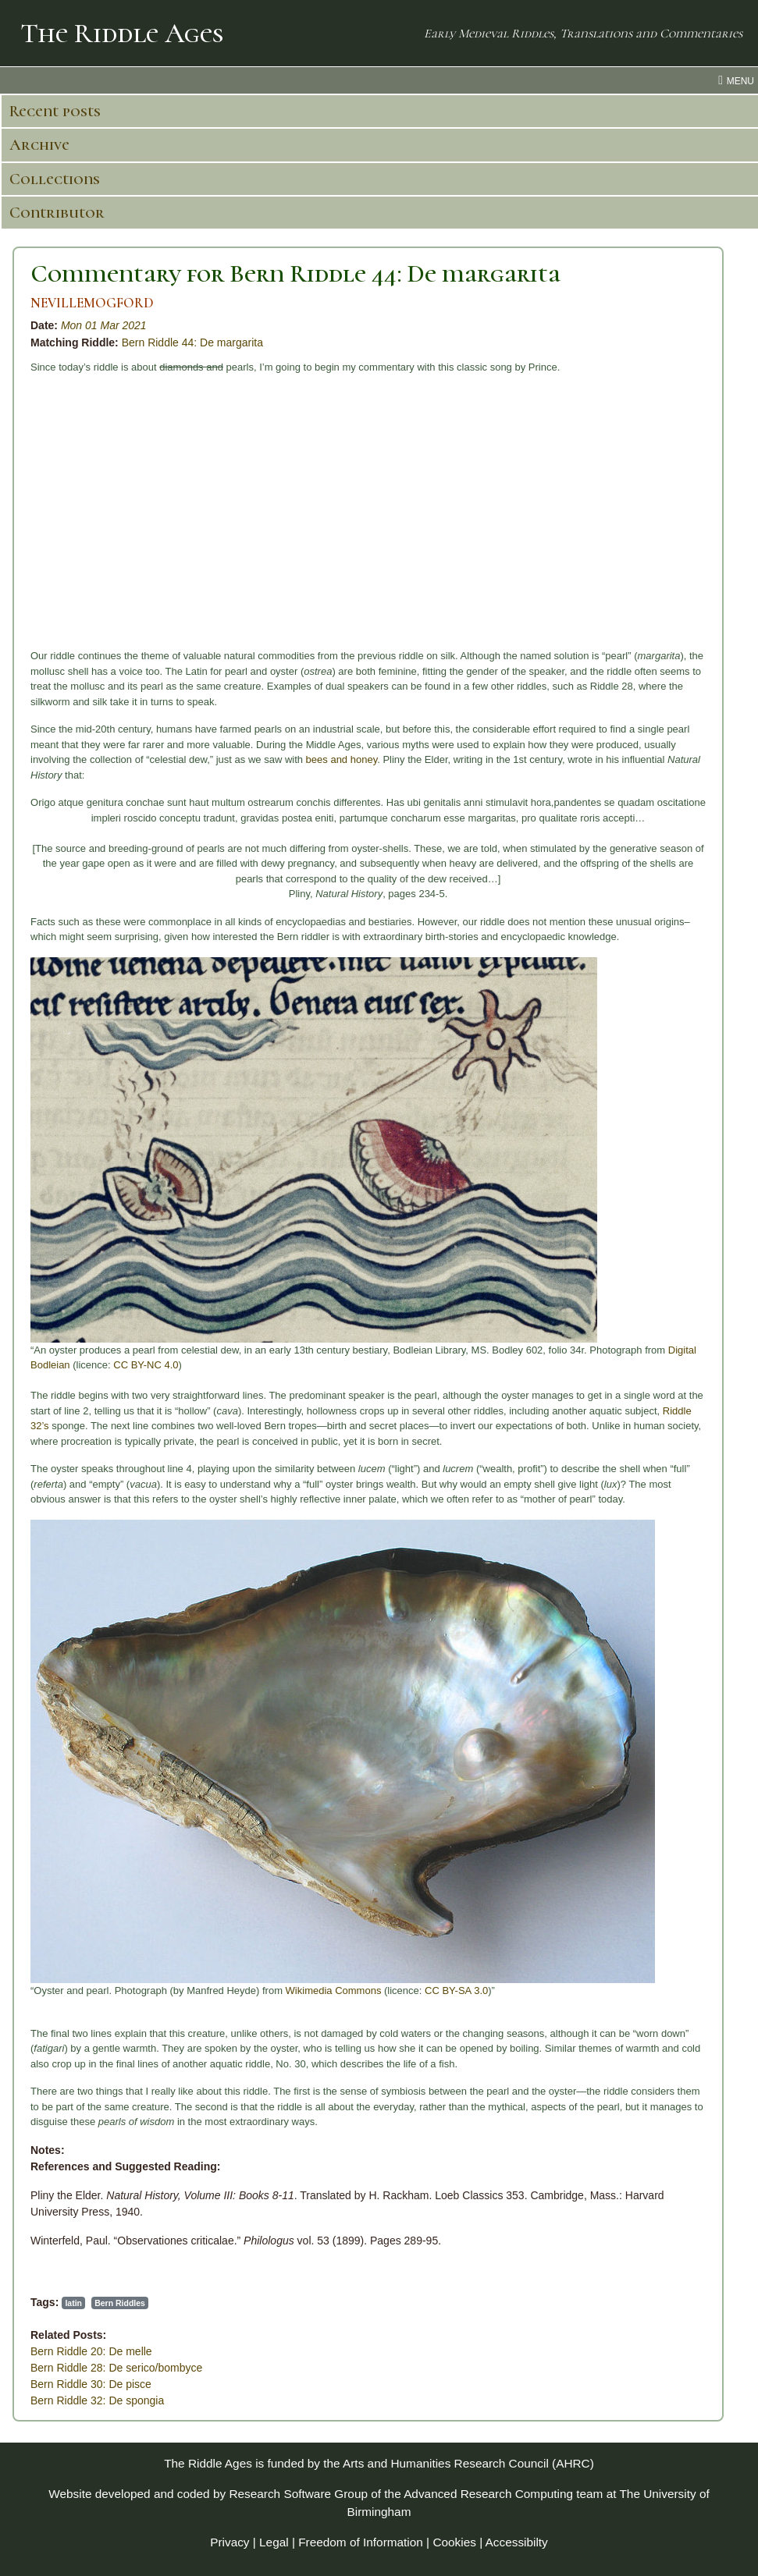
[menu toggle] (379, 80)
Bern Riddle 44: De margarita (192, 342)
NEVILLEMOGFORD (92, 303)
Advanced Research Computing (488, 2493)
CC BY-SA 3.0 (456, 1990)
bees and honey (342, 759)
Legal (274, 2542)
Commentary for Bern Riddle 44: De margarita (295, 273)
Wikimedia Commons (334, 1990)
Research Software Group (298, 2493)
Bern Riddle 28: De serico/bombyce (116, 2367)
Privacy (229, 2542)
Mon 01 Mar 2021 (104, 325)
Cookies (454, 2542)
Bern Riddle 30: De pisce (90, 2384)
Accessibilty (517, 2542)
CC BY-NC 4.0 (145, 1365)
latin (73, 2303)
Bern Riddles (119, 2303)
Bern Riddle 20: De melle (91, 2351)
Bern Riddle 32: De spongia (97, 2400)
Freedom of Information (360, 2542)
